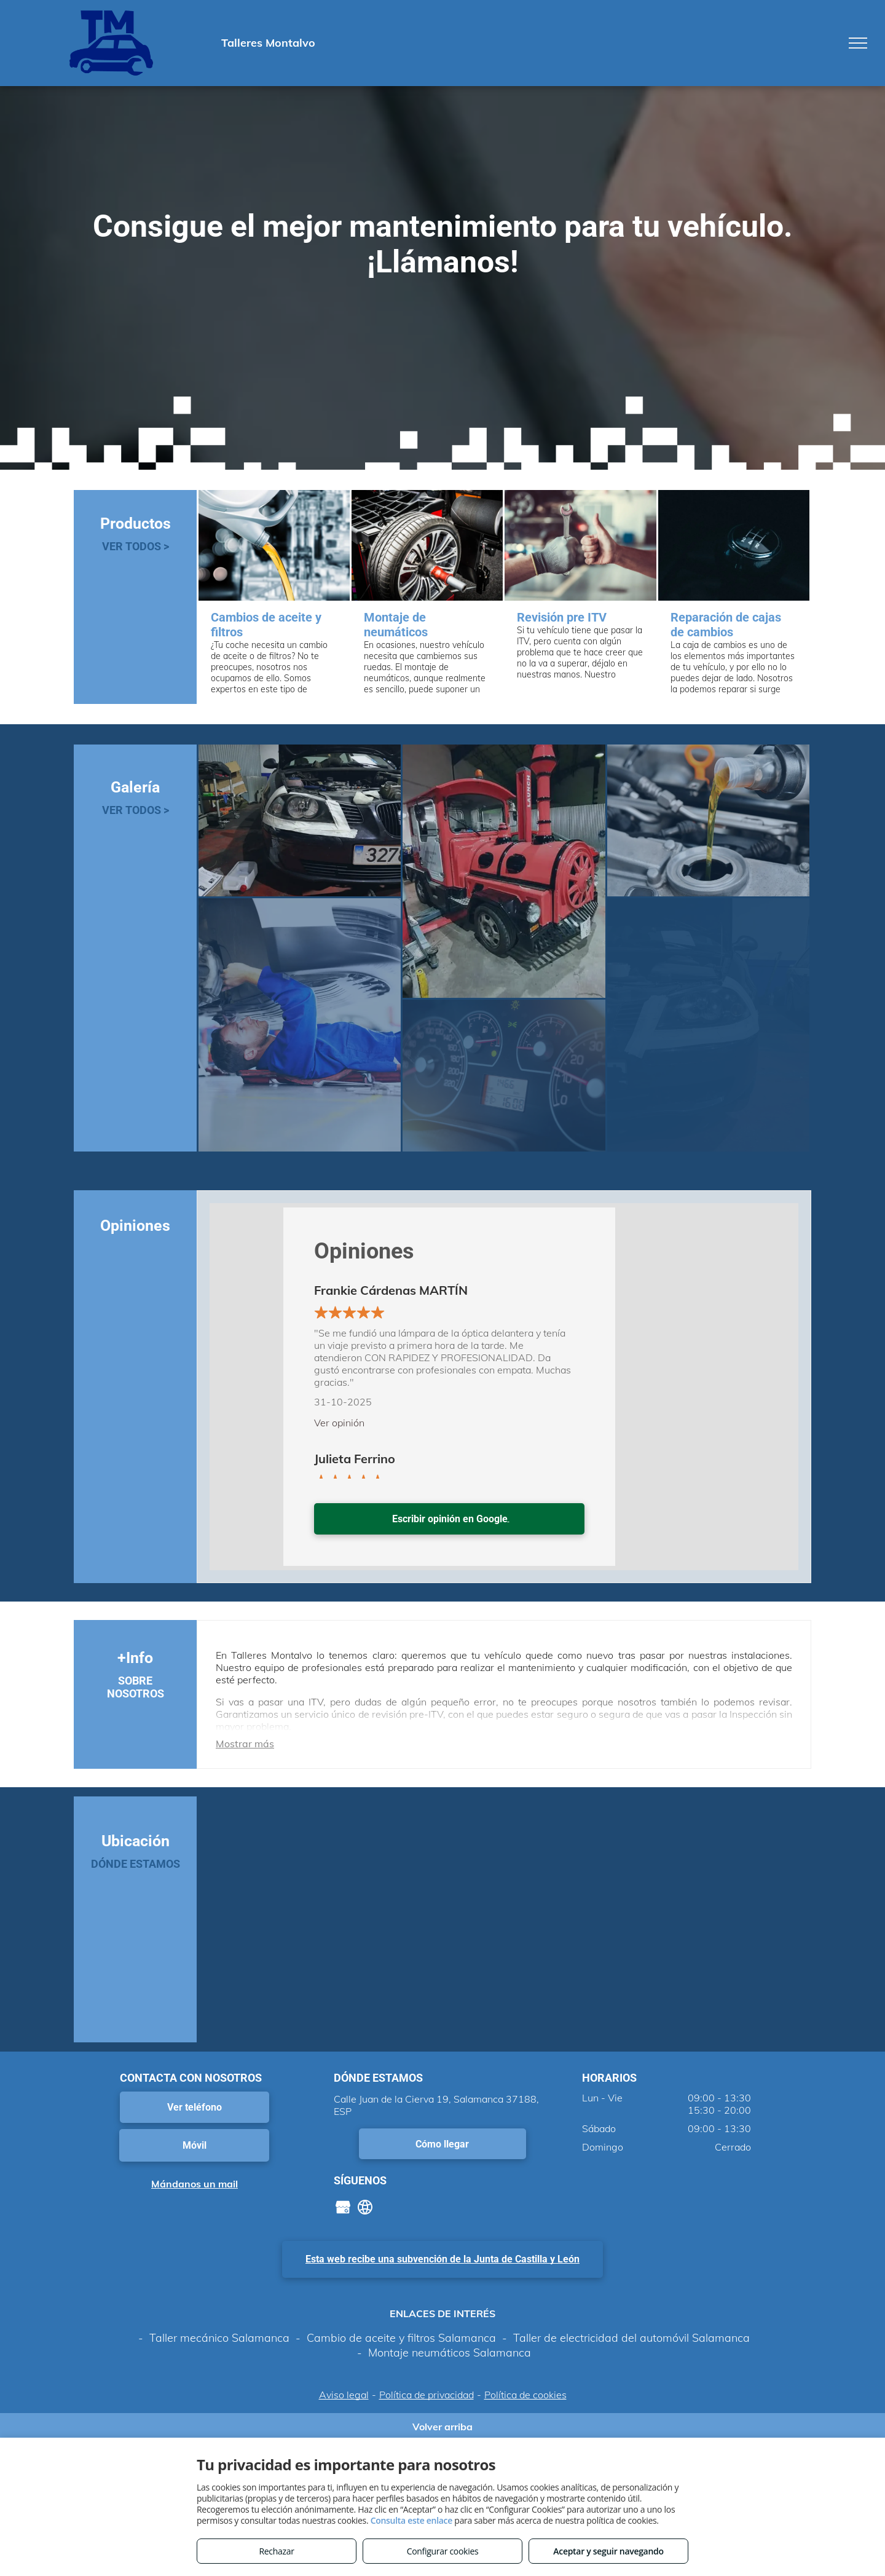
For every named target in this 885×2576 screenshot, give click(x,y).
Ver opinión (339, 1422)
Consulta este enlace (411, 2520)
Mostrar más (245, 1743)
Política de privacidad (426, 2394)
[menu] (858, 43)
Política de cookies (525, 2394)
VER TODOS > (135, 546)
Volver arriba (442, 2426)
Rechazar (276, 2551)
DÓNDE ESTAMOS (135, 1863)
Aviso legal (344, 2394)
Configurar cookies (443, 2551)
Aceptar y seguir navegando (608, 2551)
